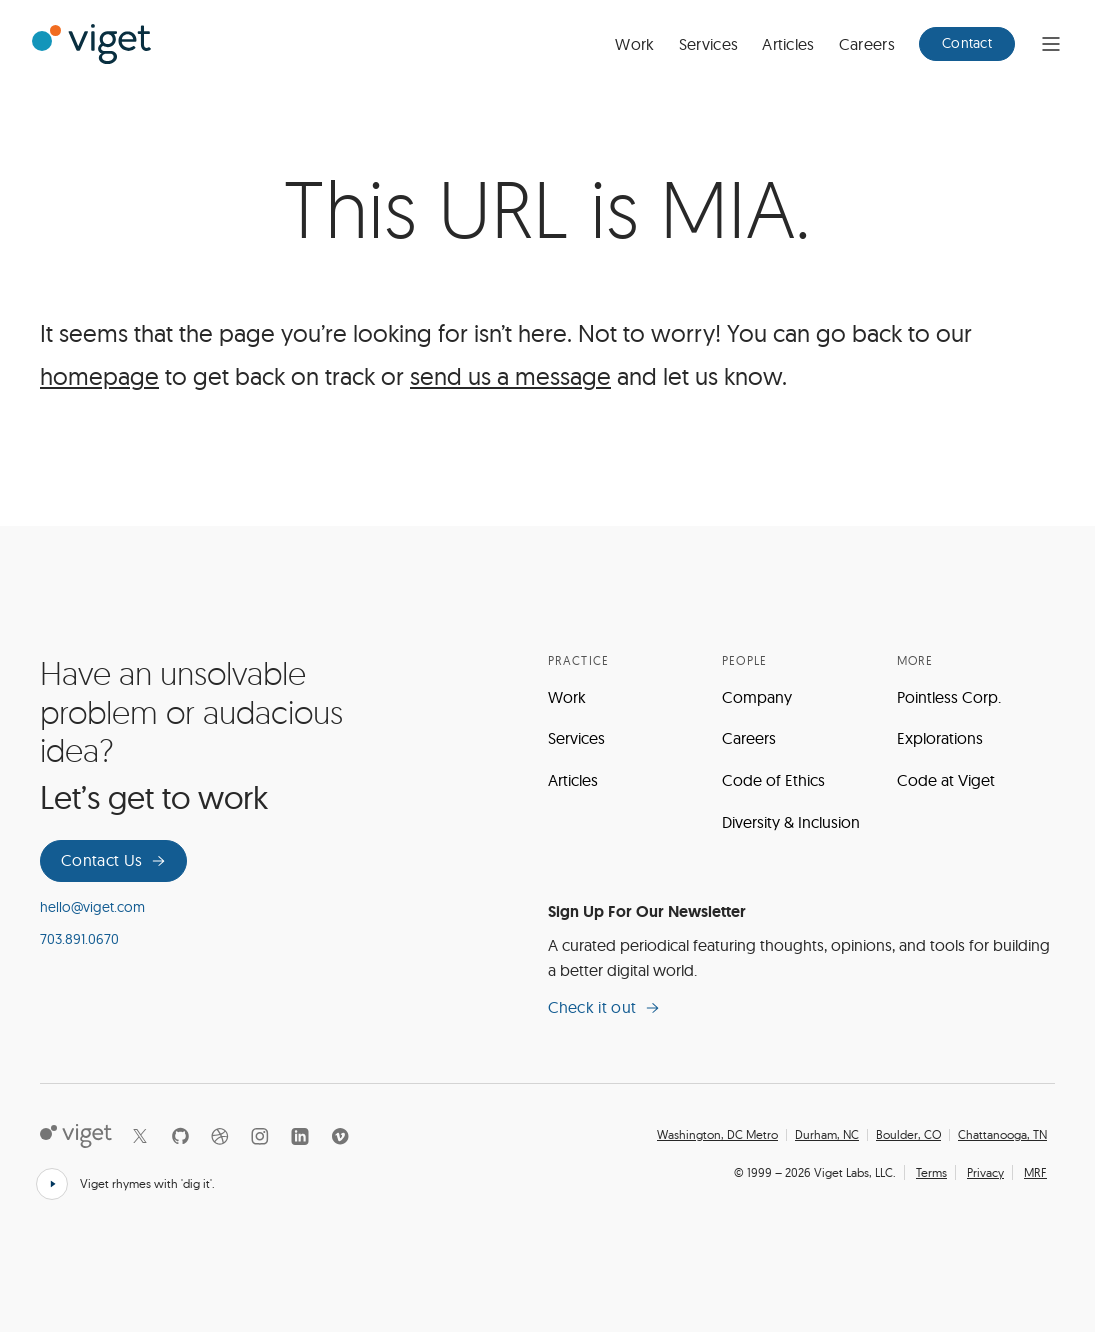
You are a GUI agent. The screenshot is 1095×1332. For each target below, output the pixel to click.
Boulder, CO (908, 1135)
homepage (99, 376)
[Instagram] (260, 1136)
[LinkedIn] (300, 1136)
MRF (1035, 1172)
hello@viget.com (92, 907)
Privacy (985, 1172)
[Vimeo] (340, 1136)
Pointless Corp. (949, 697)
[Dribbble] (220, 1136)
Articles (788, 44)
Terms (931, 1172)
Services (709, 44)
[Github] (180, 1136)
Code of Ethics (773, 780)
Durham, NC (827, 1135)
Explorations (940, 738)
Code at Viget (946, 780)
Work (634, 44)
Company (757, 697)
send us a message (510, 376)
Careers (867, 44)
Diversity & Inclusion (791, 822)
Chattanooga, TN (1002, 1135)
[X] (140, 1136)
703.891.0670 (79, 939)
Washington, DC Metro (717, 1135)
